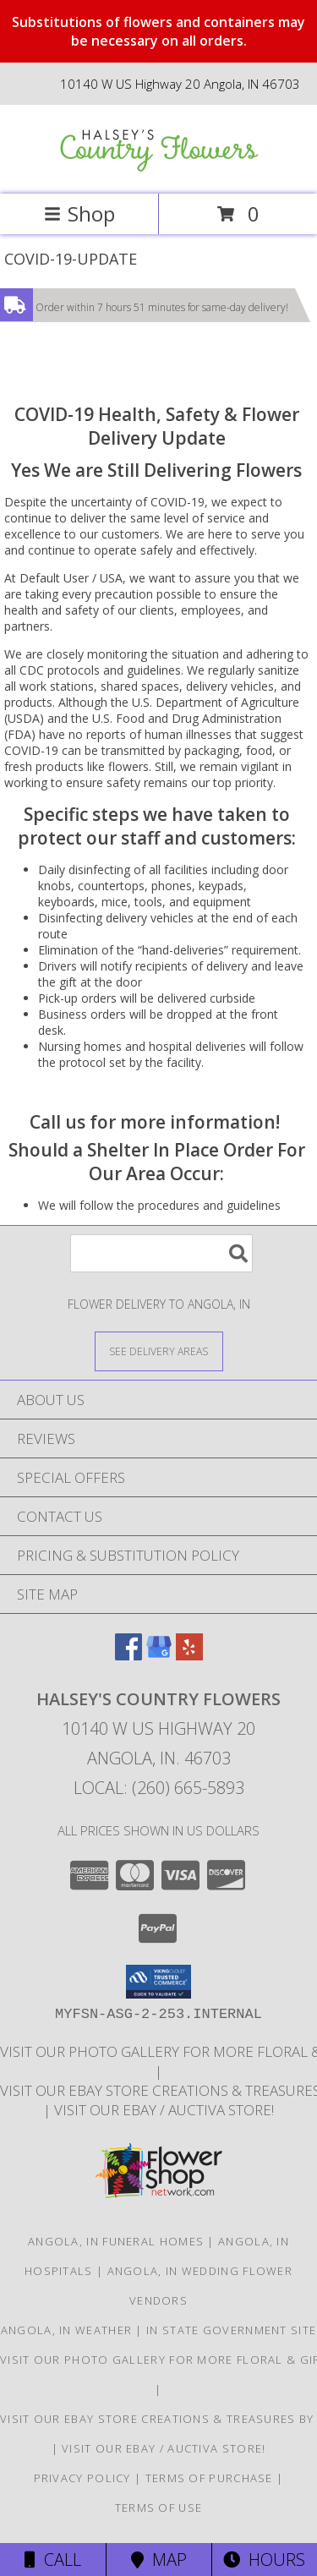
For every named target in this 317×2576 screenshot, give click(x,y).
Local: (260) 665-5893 (159, 1787)
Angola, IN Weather (66, 2330)
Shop (79, 213)
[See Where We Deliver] (159, 1351)
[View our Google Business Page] (158, 1655)
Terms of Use (159, 2507)
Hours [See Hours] (264, 2559)
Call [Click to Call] (53, 2559)
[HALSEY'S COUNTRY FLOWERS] (158, 169)
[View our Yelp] (189, 1655)
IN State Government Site (231, 2330)
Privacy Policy (82, 2478)
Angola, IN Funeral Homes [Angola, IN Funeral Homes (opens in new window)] (116, 2241)
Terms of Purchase (209, 2478)
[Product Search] (161, 1253)
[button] (158, 1982)
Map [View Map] (159, 2559)
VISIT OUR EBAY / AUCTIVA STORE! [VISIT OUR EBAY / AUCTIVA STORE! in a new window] (164, 2109)
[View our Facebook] (128, 1655)
